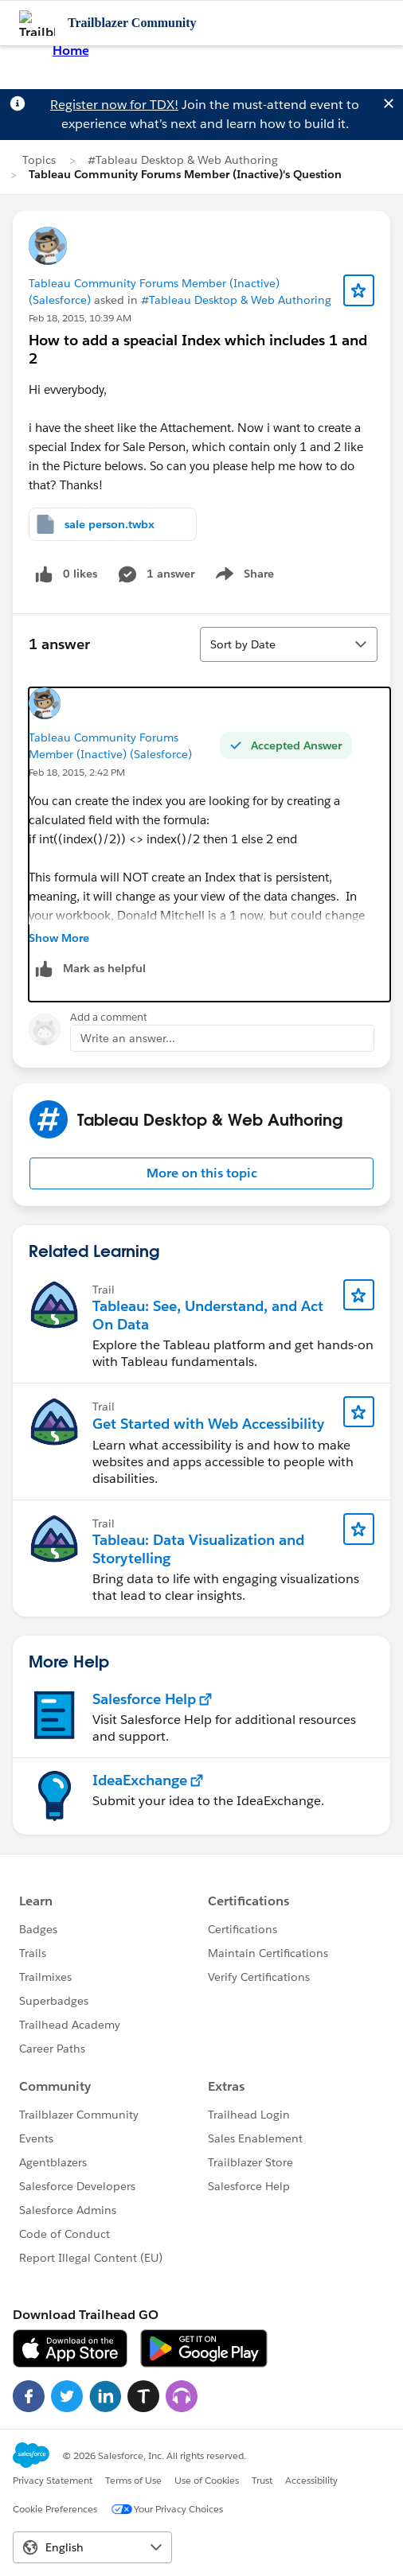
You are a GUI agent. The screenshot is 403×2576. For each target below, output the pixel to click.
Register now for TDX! (114, 104)
